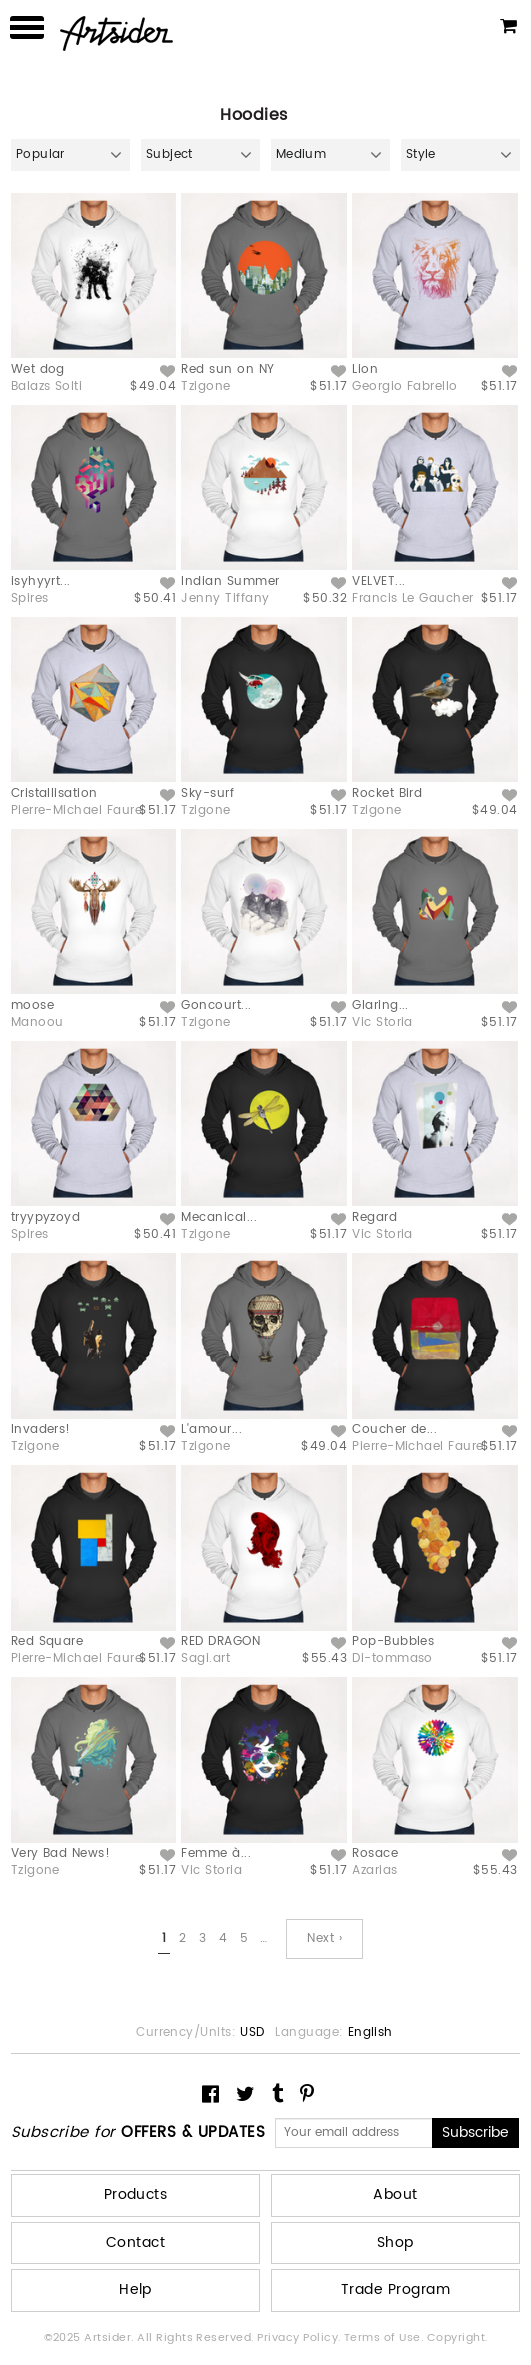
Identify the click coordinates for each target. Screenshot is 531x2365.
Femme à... (216, 1853)
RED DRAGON (220, 1641)
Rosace (375, 1853)
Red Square (47, 1641)
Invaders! (41, 1429)
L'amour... (211, 1429)
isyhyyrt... (41, 581)
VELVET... (378, 581)
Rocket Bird (387, 793)
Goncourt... (216, 1005)
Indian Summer (230, 581)
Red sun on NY (227, 369)
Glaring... (380, 1005)
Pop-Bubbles (393, 1641)
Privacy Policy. (300, 2338)
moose (32, 1005)
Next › (324, 1938)
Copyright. (457, 2338)
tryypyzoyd (46, 1217)
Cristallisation (54, 793)
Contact (135, 2242)
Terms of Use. (385, 2338)
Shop (395, 2242)
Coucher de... (394, 1429)
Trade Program (395, 2289)
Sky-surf (207, 793)
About (395, 2194)
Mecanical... (219, 1217)
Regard (374, 1217)
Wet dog (38, 369)
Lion (365, 369)
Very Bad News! (61, 1853)
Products (136, 2194)
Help (135, 2289)
